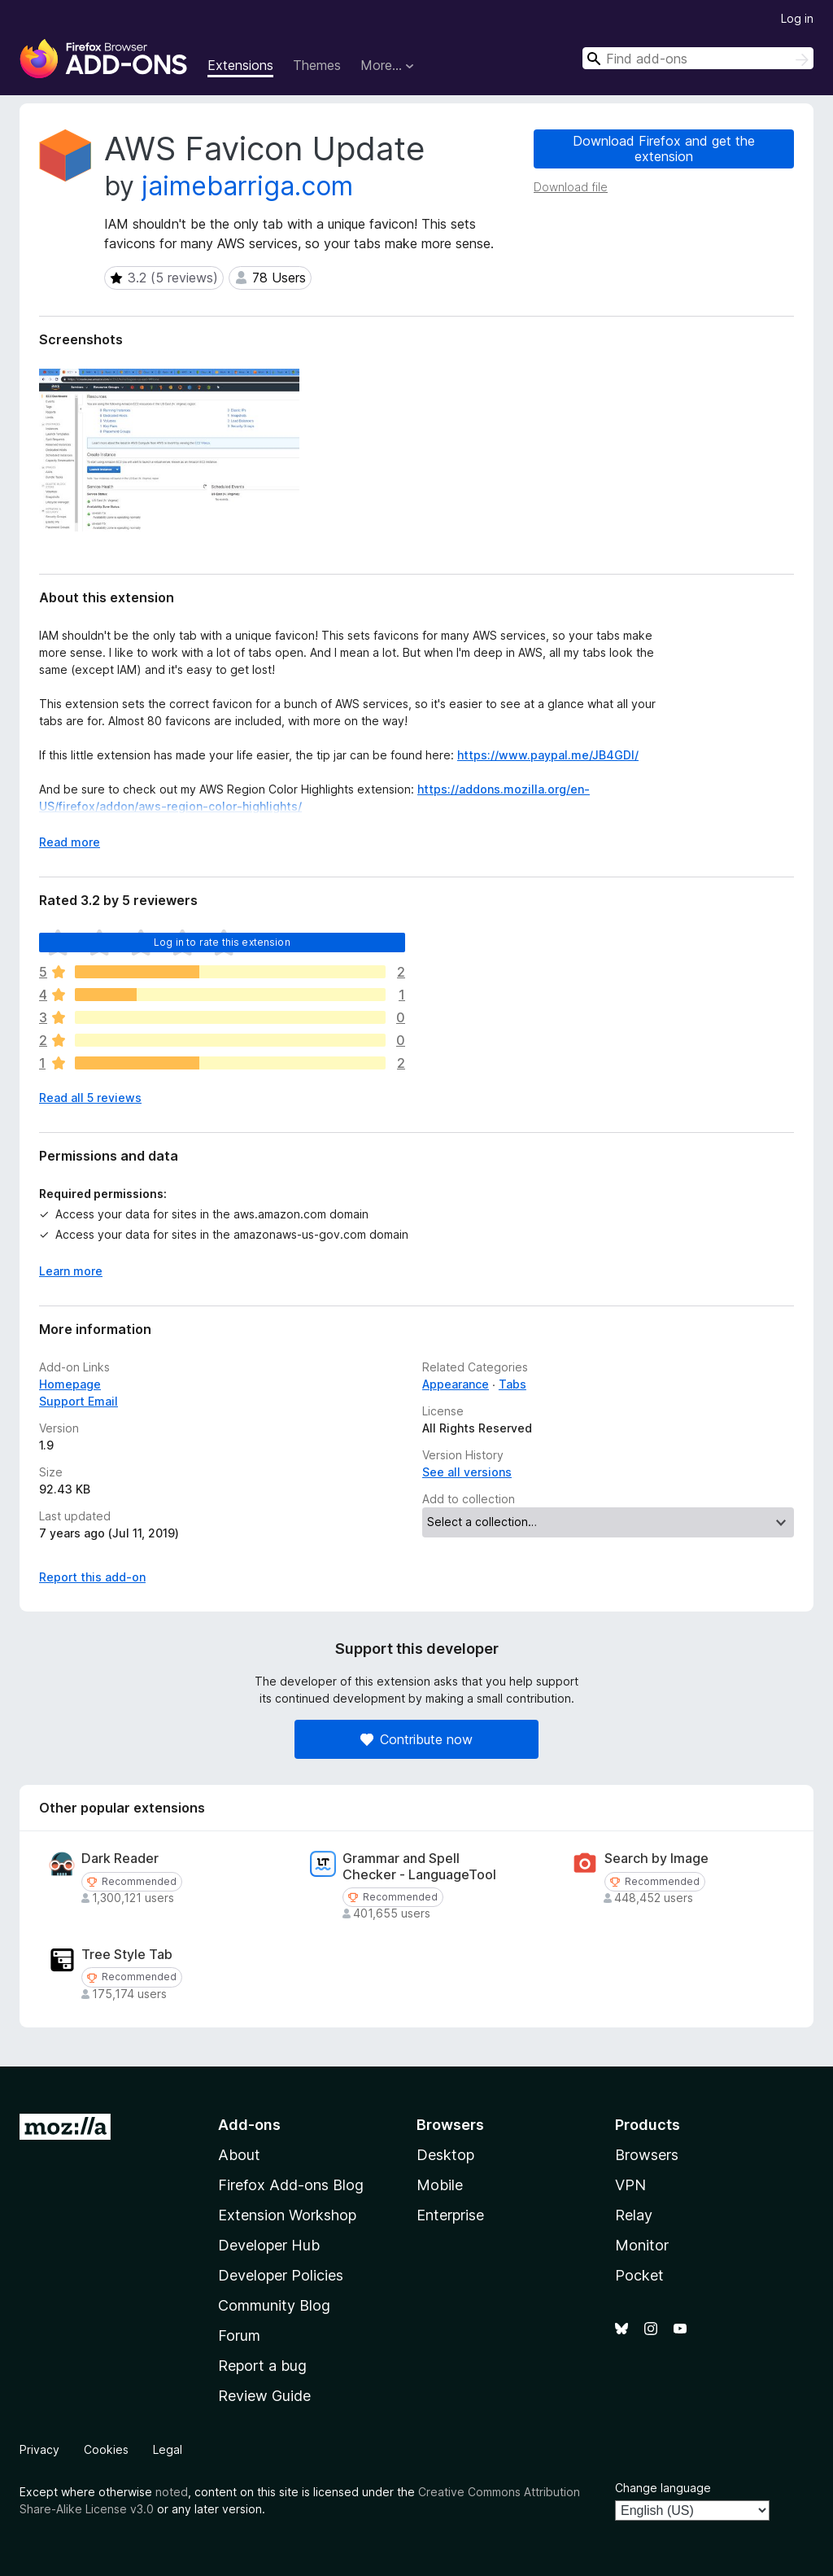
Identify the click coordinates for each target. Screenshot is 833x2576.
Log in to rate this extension (222, 942)
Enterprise (450, 2215)
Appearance (455, 1384)
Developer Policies (280, 2275)
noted (171, 2492)
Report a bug (262, 2365)
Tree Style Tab (126, 1954)
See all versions (467, 1472)
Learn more (70, 1271)
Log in (797, 18)
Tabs (512, 1384)
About (239, 2154)
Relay (633, 2215)
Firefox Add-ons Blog (291, 2184)
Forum (239, 2335)
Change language (663, 2488)
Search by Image (656, 1858)
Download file (571, 187)
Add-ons (249, 2124)
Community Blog (274, 2305)
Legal (167, 2449)
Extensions (240, 65)
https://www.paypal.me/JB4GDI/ (548, 755)
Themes (317, 65)
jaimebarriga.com (247, 186)
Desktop (445, 2154)
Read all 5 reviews (90, 1097)
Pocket (639, 2275)
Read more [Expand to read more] (69, 842)
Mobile (439, 2184)
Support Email (78, 1401)
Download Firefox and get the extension (664, 148)
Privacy (39, 2449)
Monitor (642, 2245)
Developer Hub (269, 2245)
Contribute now (416, 1739)
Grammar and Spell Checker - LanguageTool (419, 1866)
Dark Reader (120, 1858)
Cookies (106, 2449)
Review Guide (264, 2395)
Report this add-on (92, 1577)
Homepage (70, 1384)
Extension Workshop (287, 2215)
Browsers (646, 2154)
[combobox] (697, 58)
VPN (630, 2184)
